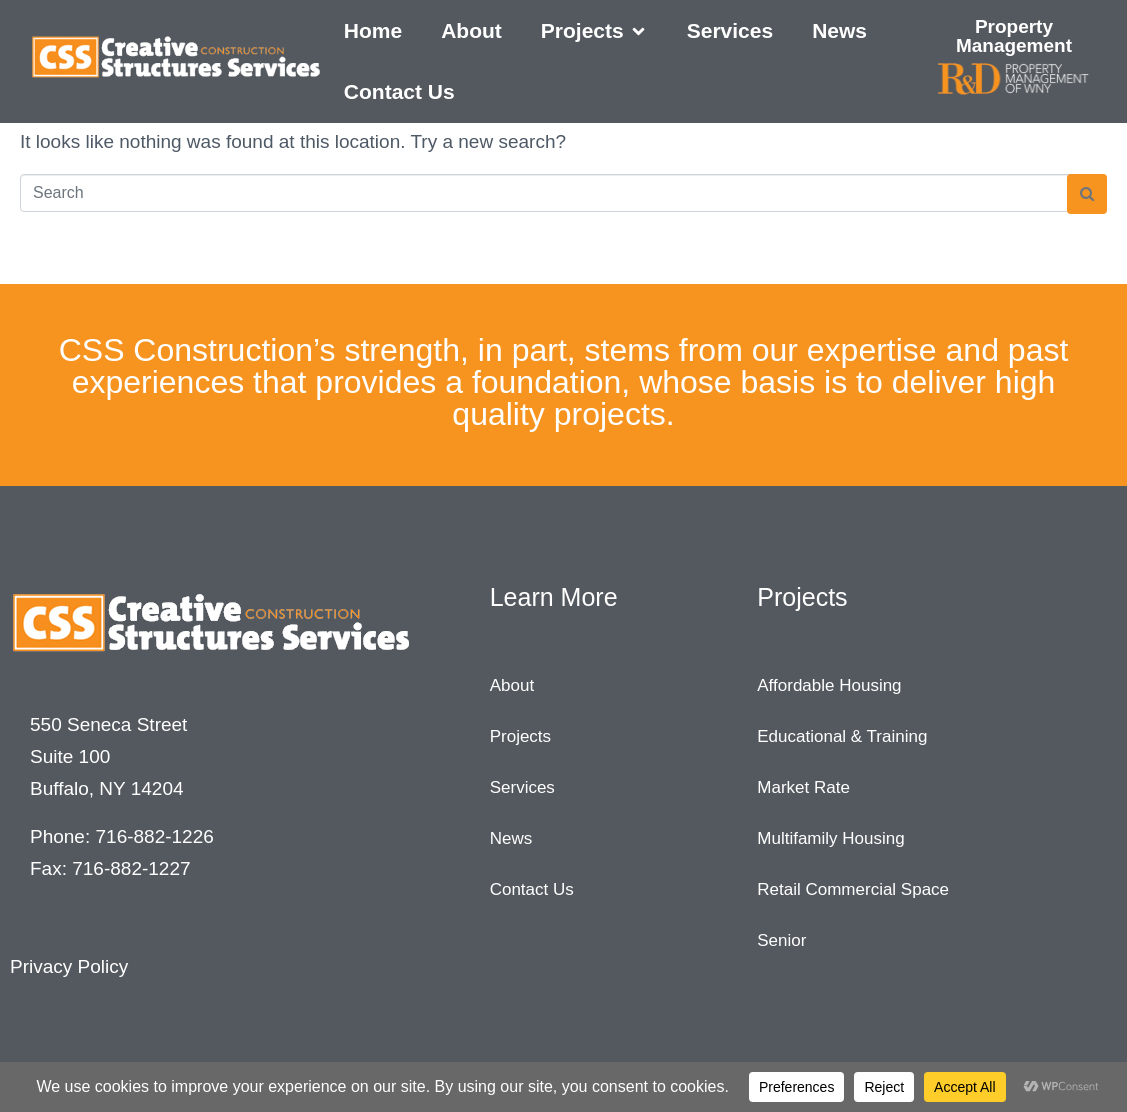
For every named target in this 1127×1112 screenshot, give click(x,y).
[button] (594, 31)
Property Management (1014, 36)
